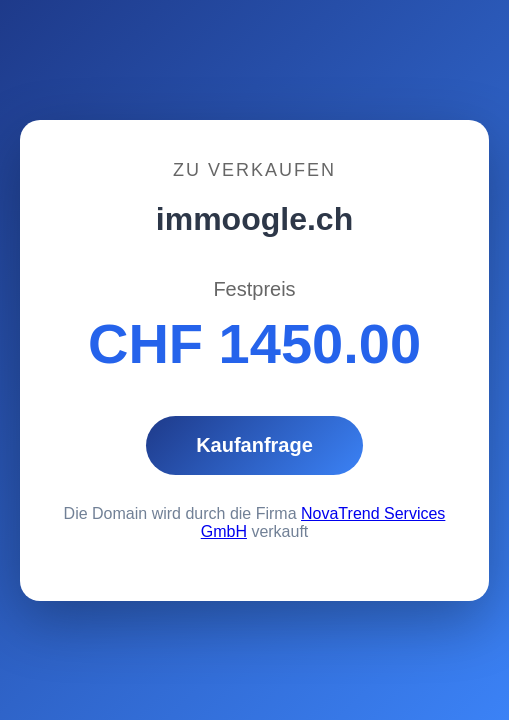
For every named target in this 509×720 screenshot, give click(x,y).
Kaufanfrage (254, 445)
